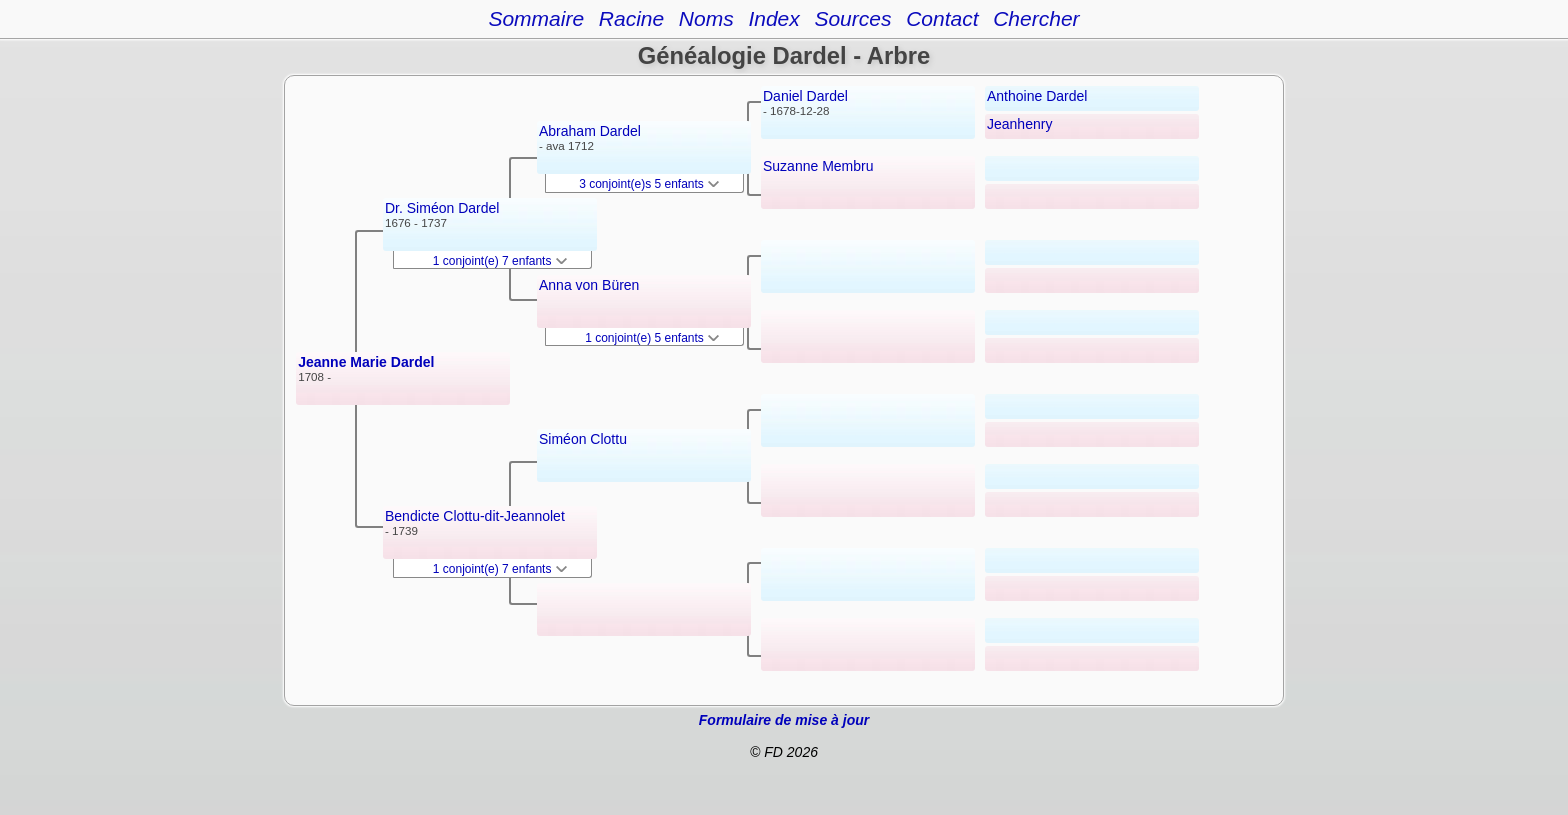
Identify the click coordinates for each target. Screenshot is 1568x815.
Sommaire (536, 18)
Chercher (1036, 18)
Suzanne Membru (818, 166)
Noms (706, 18)
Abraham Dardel (590, 131)
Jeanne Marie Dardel (366, 362)
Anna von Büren (589, 285)
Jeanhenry (1019, 124)
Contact (942, 18)
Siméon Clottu (583, 439)
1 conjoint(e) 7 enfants (500, 261)
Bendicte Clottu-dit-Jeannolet (475, 516)
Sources (852, 18)
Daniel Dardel (805, 96)
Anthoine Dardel (1037, 96)
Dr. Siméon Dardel (442, 208)
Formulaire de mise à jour (784, 720)
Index (773, 18)
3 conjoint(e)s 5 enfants (649, 184)
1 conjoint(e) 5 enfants (652, 338)
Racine (631, 18)
